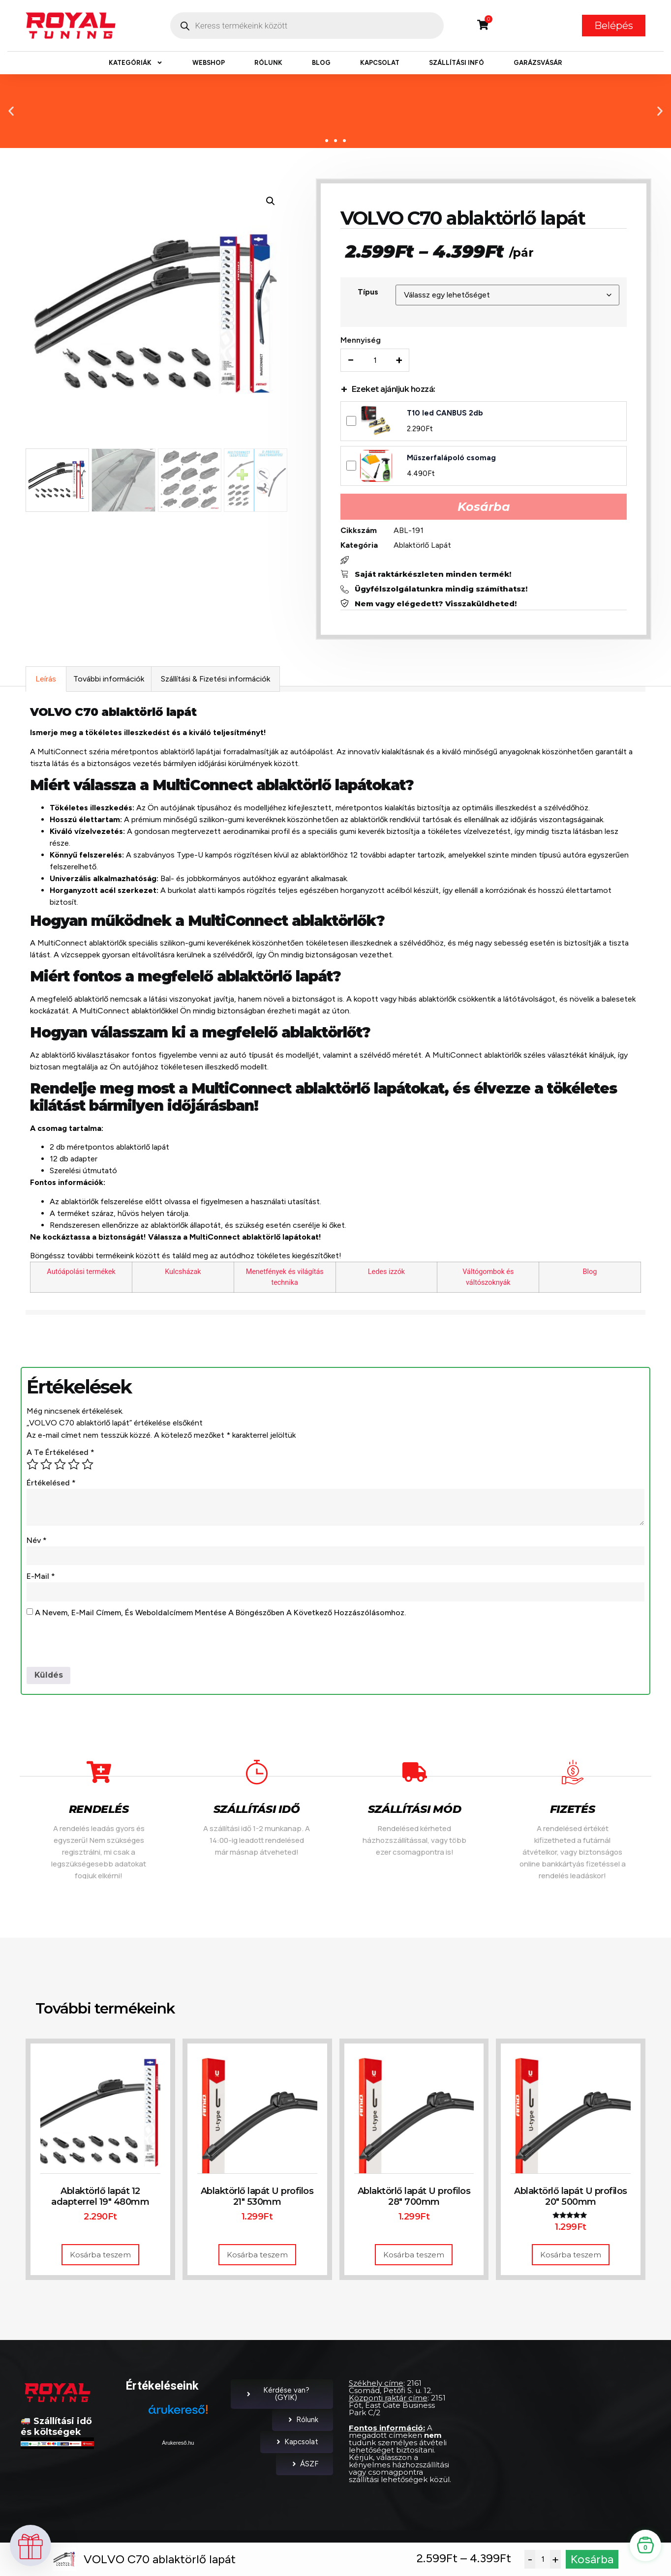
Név (37, 1542)
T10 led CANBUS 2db (446, 414)
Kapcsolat (379, 62)
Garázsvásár (538, 62)
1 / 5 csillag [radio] (32, 1466)
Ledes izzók (386, 1274)
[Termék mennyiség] (376, 361)
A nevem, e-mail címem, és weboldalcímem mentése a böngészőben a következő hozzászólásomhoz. (220, 1615)
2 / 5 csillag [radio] (46, 1466)
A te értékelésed (60, 1454)
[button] (11, 111)
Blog (321, 62)
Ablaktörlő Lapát (423, 546)
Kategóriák (136, 63)
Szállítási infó (456, 62)
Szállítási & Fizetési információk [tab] (215, 680)
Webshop (208, 62)
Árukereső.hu (178, 2445)
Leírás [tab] (45, 680)
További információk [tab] (108, 680)
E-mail (41, 1578)
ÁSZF (304, 2466)
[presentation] (101, 1645)
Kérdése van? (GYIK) (277, 2396)
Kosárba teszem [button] (100, 2257)
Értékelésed (51, 1484)
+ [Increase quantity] (400, 361)
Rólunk (268, 62)
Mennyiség (361, 341)
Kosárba (484, 508)
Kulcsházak (183, 1274)
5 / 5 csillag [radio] (87, 1466)
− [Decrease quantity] (352, 361)
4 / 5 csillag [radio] (74, 1466)
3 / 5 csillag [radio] (60, 1466)
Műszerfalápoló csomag (452, 458)
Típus (369, 292)
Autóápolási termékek (81, 1274)
